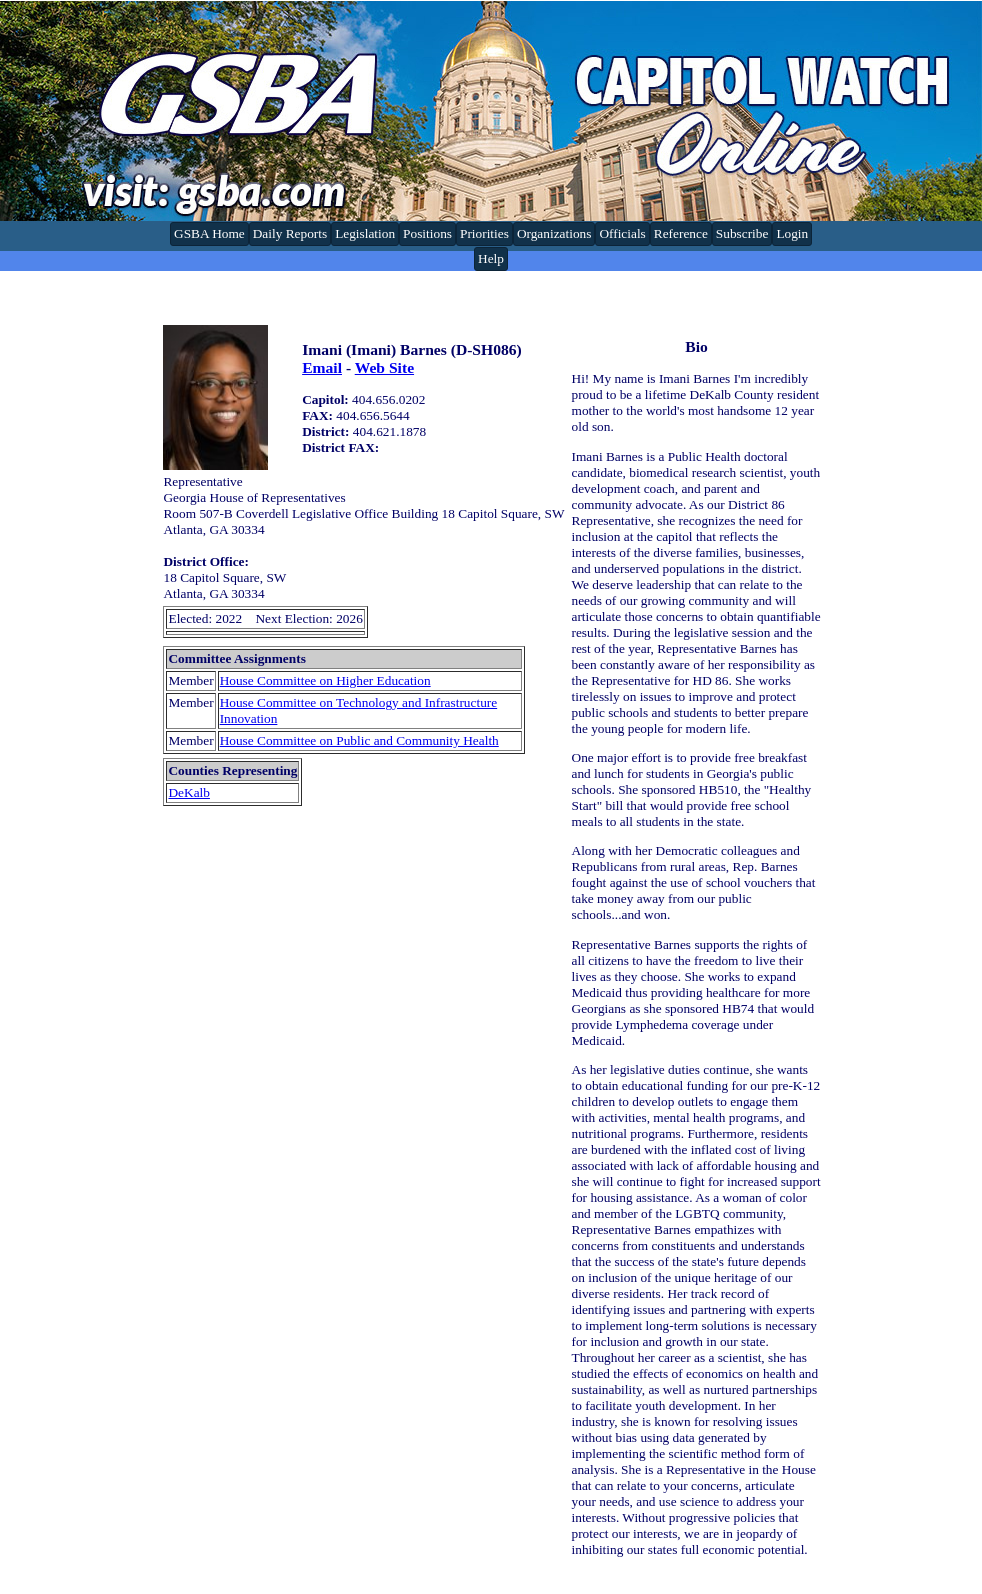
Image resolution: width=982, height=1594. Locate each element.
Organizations (554, 233)
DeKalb (188, 792)
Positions (427, 233)
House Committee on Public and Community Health (359, 740)
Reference (681, 233)
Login (792, 233)
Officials (622, 233)
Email (322, 367)
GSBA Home (209, 233)
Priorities (484, 233)
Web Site (384, 367)
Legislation (365, 233)
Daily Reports (290, 233)
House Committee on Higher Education (325, 680)
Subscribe (742, 233)
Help (491, 258)
